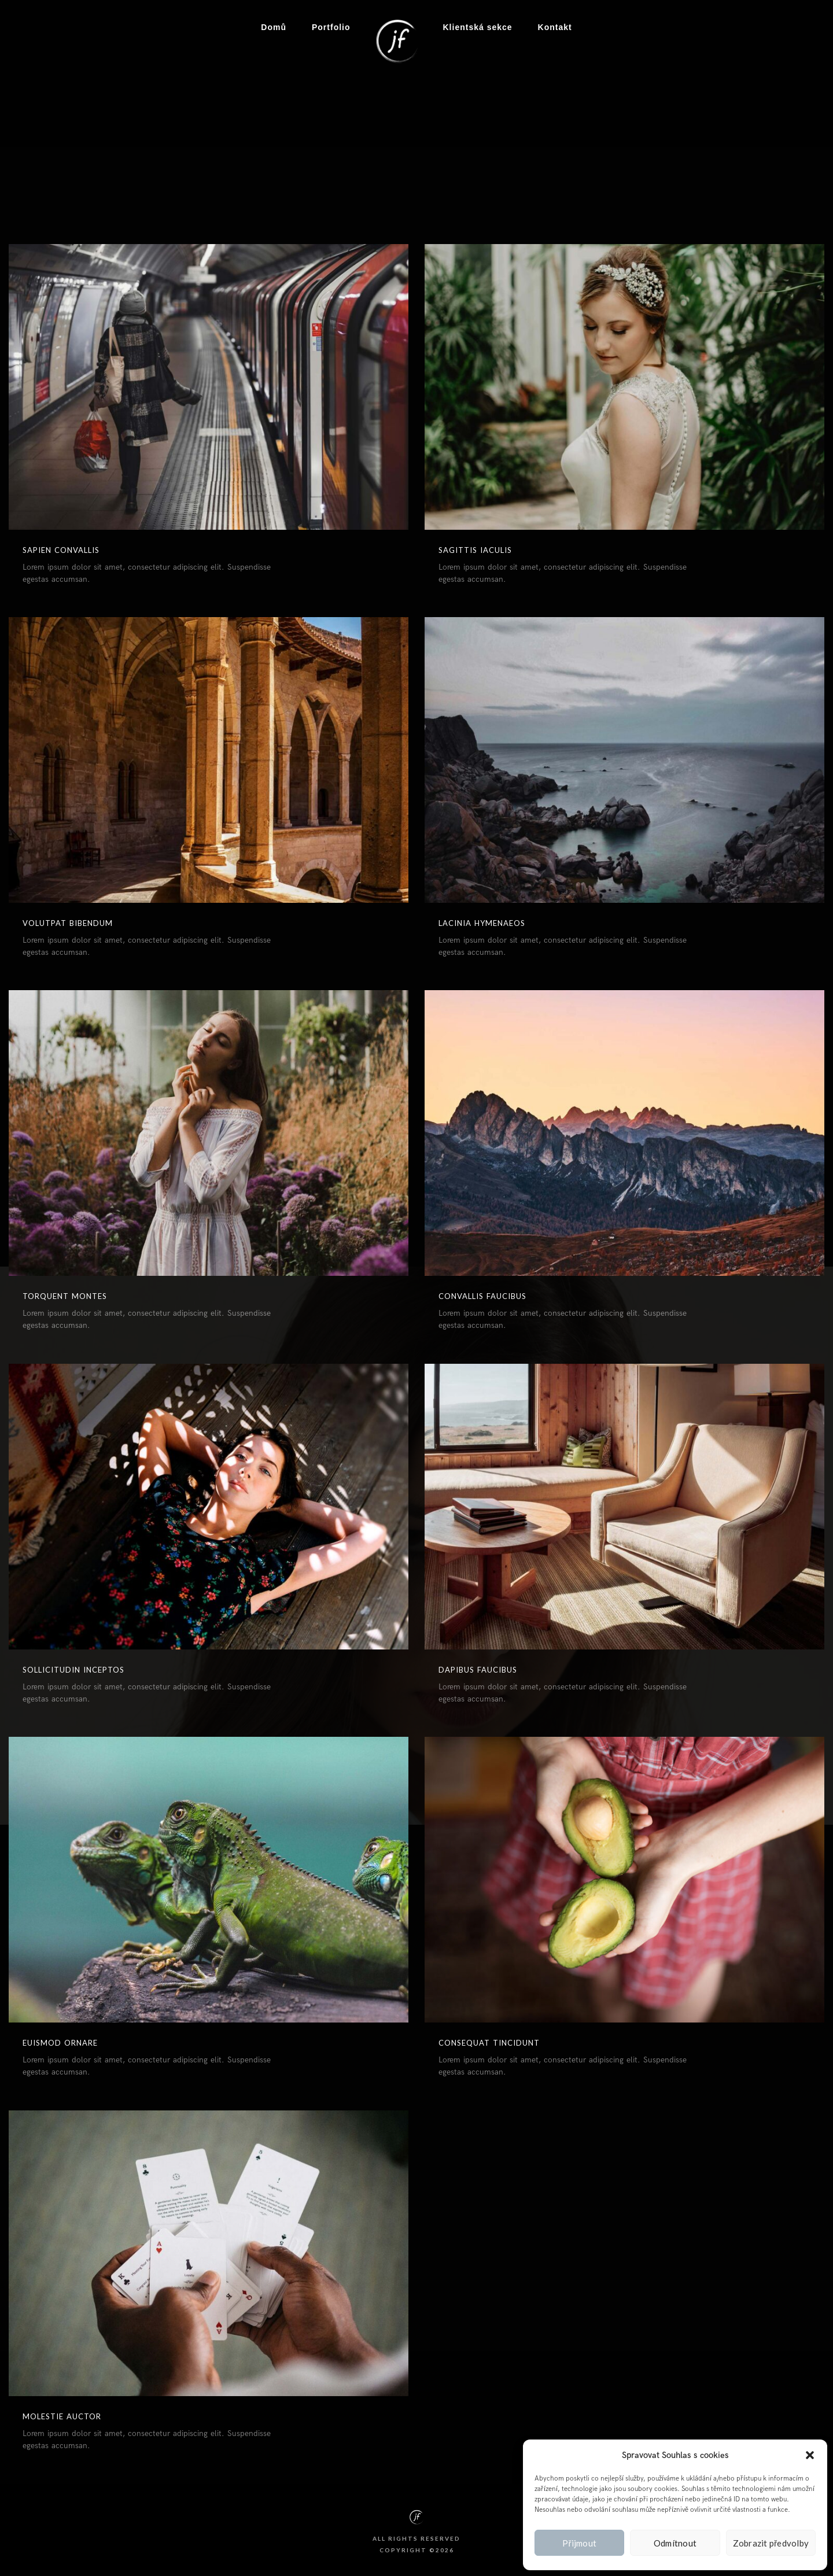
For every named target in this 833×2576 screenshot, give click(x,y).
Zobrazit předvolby (771, 2543)
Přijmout (579, 2543)
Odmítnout (675, 2543)
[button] (810, 2455)
